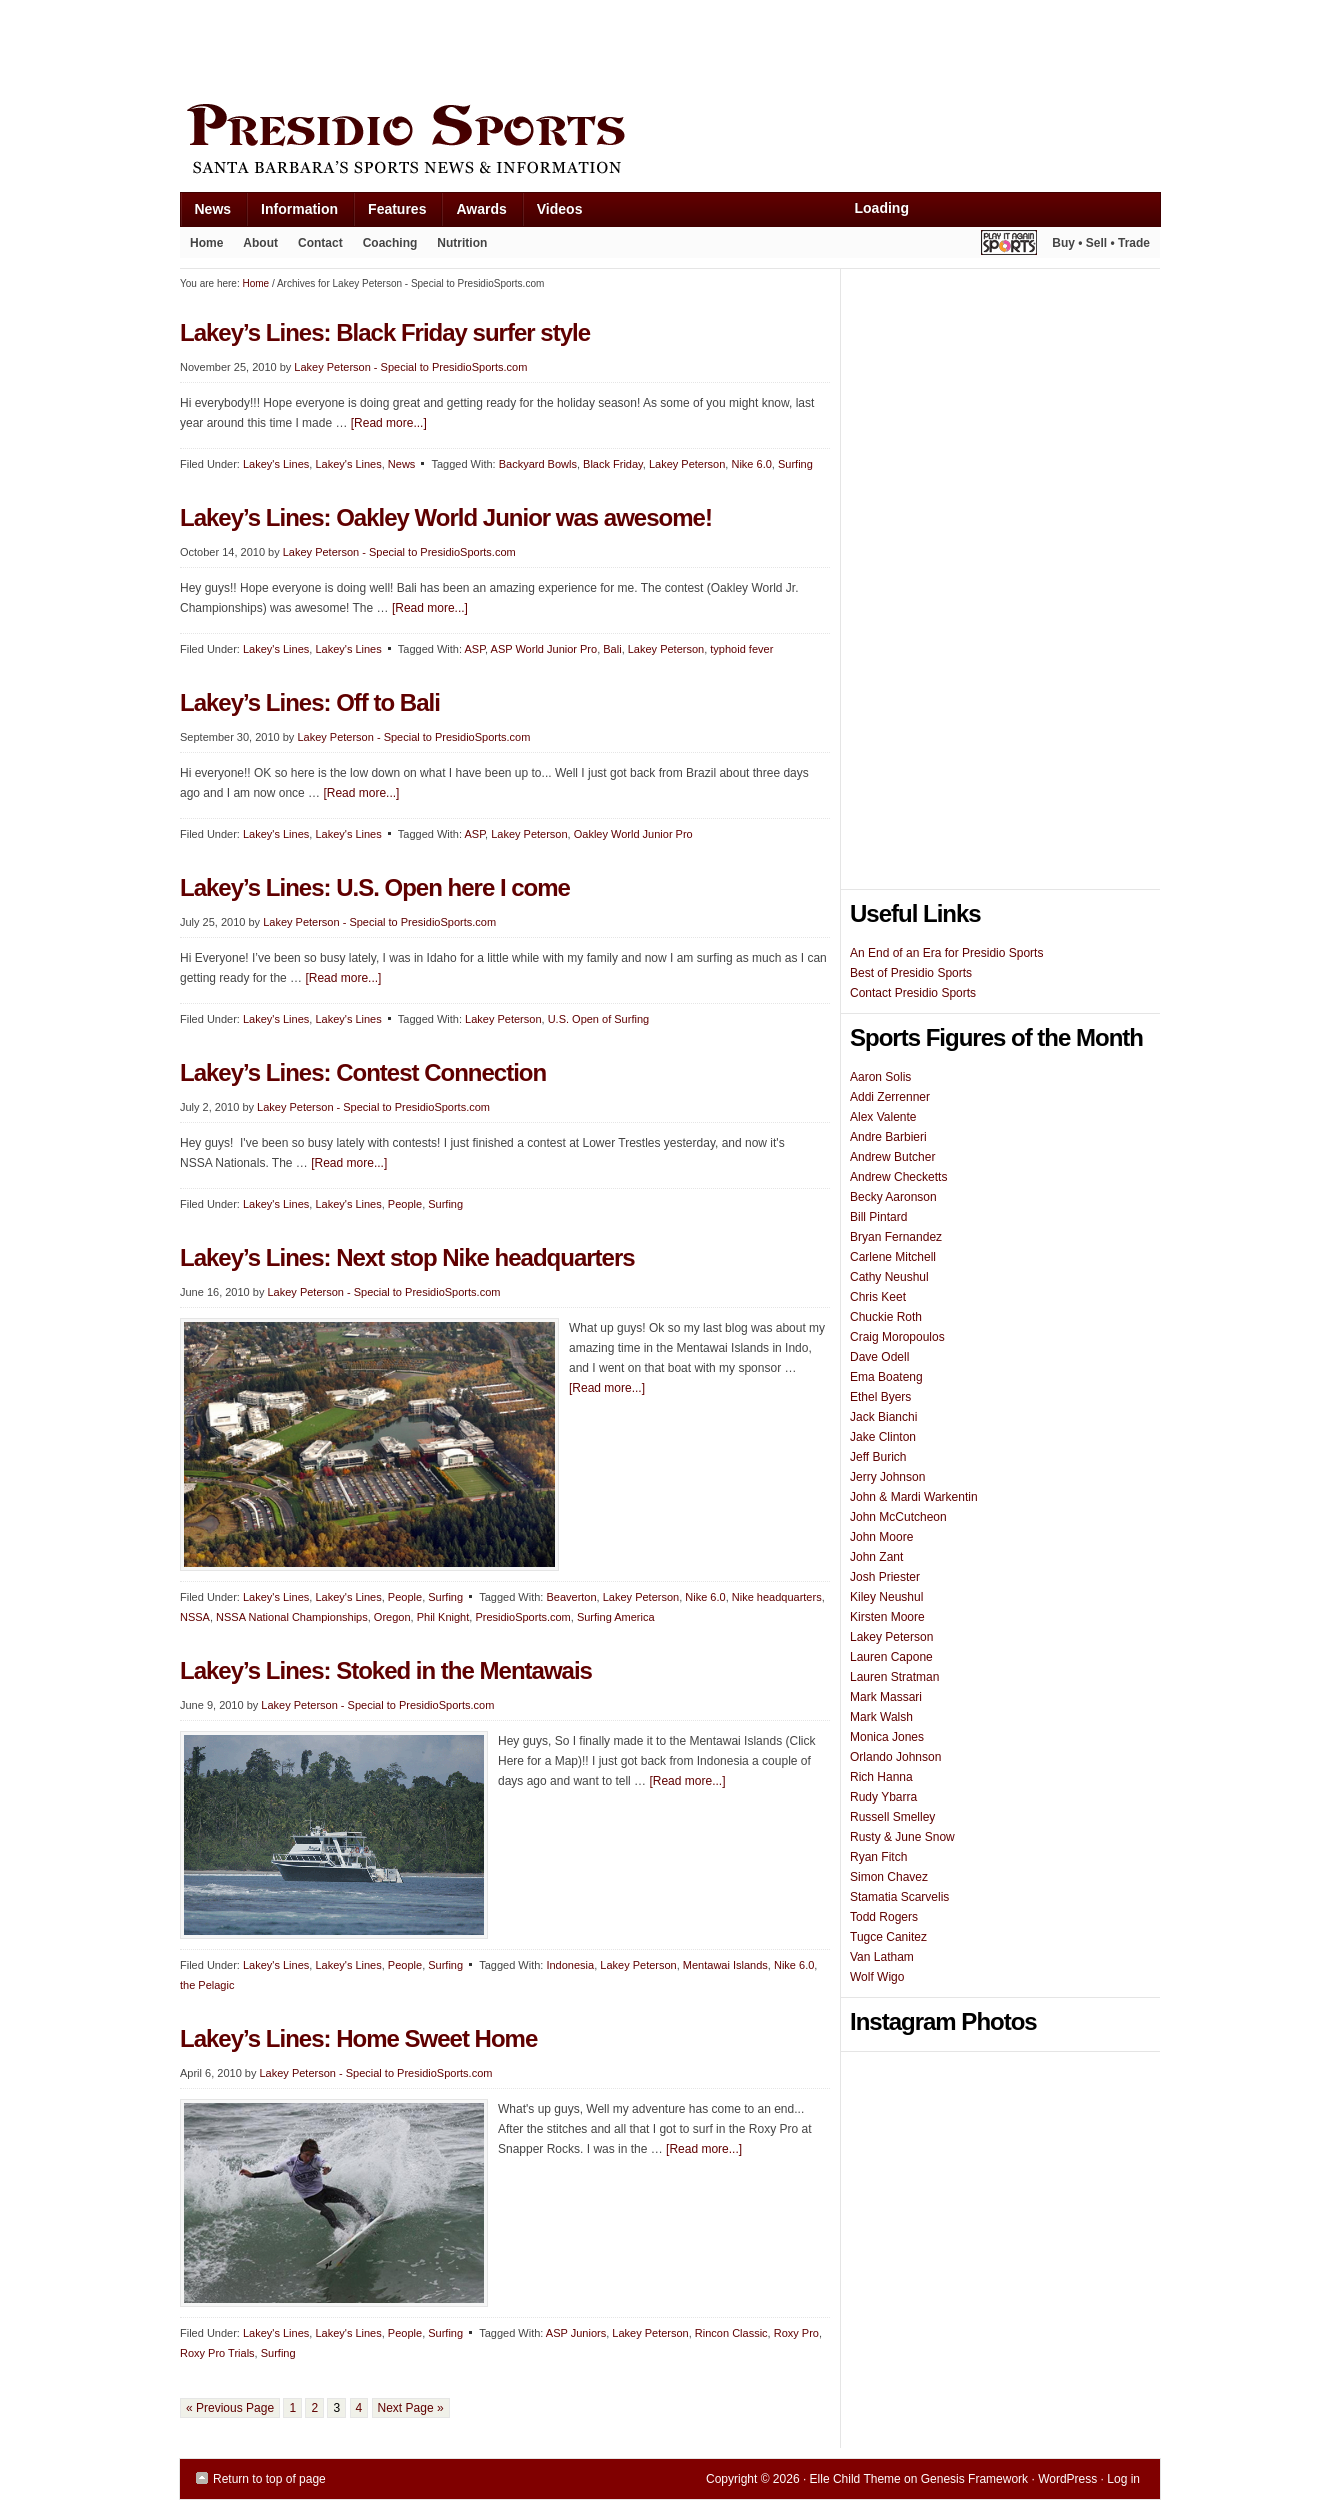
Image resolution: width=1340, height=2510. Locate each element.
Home (206, 243)
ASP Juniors (576, 2333)
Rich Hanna (881, 1777)
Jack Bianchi (883, 1417)
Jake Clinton (883, 1437)
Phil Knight (443, 1617)
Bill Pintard (878, 1217)
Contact (320, 243)
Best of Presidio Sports (911, 973)
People (405, 1204)
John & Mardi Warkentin (914, 1497)
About (255, 247)
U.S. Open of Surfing (599, 1019)
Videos (560, 209)
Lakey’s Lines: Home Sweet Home (358, 2038)
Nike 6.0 (751, 464)
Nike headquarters (777, 1597)
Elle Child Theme (855, 2479)
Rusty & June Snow (902, 1837)
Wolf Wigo (877, 1977)
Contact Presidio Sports (913, 993)
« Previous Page (230, 2408)
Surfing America (616, 1617)
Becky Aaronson (893, 1197)
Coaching (390, 243)
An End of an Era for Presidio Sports (946, 953)
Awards (473, 213)
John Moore (881, 1537)
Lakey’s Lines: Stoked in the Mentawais (386, 1670)
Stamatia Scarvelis (899, 1897)
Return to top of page (269, 2479)
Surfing (795, 464)
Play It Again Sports (1009, 245)
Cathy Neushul (889, 1277)
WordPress (1067, 2479)
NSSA (195, 1617)
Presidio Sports (670, 142)
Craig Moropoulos (897, 1337)
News (206, 213)
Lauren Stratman (894, 1677)
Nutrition (462, 243)
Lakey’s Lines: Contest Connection (363, 1072)
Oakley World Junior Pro (633, 834)
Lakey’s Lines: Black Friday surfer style (385, 332)
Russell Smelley (892, 1817)
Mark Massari (886, 1697)
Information (292, 213)
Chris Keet (878, 1297)
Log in (1123, 2479)
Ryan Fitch (878, 1857)
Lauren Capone (891, 1657)
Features (389, 213)
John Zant (876, 1557)
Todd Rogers (884, 1917)
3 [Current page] (336, 2408)
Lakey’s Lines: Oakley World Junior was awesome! (446, 517)
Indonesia (570, 1965)
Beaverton (571, 1597)
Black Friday (613, 464)
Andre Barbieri (888, 1137)
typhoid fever (741, 649)
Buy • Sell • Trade (1101, 243)
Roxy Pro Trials (217, 2353)
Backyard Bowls (538, 464)
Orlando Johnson (895, 1757)
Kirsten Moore (887, 1617)
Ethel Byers (880, 1397)
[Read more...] (389, 423)
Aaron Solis (880, 1077)
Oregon (392, 1617)
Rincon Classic (731, 2333)
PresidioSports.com (522, 1617)
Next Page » (411, 2408)
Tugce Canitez (888, 1937)
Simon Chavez (889, 1877)
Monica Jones (887, 1737)
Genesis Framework (974, 2479)
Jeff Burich (878, 1457)
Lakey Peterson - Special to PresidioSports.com (410, 367)
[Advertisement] (544, 47)
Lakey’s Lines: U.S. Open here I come (375, 887)
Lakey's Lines (276, 464)
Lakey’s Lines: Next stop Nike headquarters (407, 1257)
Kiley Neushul (886, 1597)
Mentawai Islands (725, 1965)
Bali (612, 649)
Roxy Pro (796, 2333)
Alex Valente (883, 1117)
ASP (474, 649)
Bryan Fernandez (896, 1237)
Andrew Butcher (892, 1157)
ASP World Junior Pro (544, 649)
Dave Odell (879, 1357)
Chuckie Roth (886, 1317)
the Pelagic (207, 1985)
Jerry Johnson (887, 1477)
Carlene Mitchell (893, 1257)
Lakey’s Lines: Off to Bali (310, 702)
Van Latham (882, 1957)
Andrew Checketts (898, 1177)
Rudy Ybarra (883, 1797)
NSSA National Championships (292, 1617)
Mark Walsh (881, 1717)
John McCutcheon (898, 1517)
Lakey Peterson (687, 464)
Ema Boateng (886, 1377)
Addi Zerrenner (890, 1097)
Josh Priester (885, 1577)
